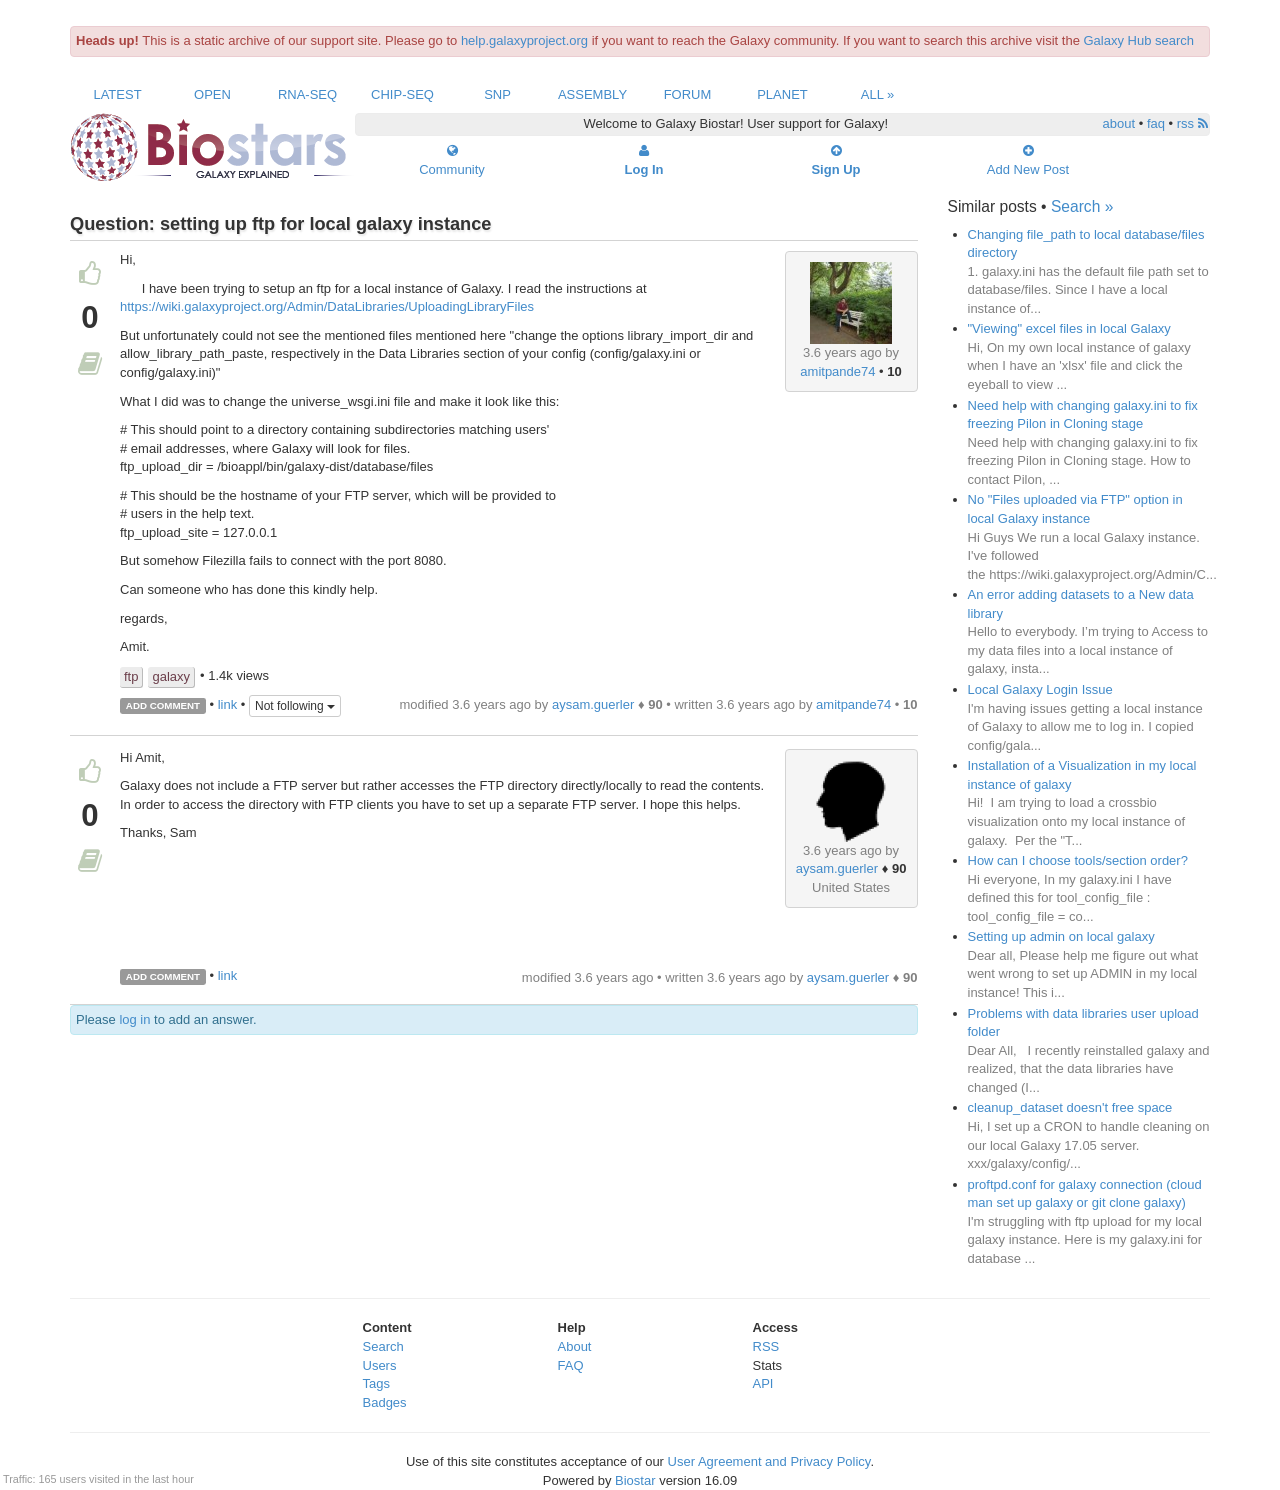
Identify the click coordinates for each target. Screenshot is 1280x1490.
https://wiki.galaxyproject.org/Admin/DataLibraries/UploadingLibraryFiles (327, 306)
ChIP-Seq (402, 94)
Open (212, 94)
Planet (782, 94)
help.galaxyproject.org (524, 40)
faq (1156, 123)
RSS (766, 1346)
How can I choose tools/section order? (1078, 860)
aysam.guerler (593, 704)
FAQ (571, 1365)
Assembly (592, 94)
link (228, 704)
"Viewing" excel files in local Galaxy (1069, 328)
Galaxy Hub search (1139, 40)
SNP (497, 94)
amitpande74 (837, 371)
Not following (295, 706)
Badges (385, 1402)
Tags (376, 1383)
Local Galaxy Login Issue (1040, 689)
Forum (688, 94)
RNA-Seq (307, 94)
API (763, 1383)
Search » (1082, 206)
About (575, 1346)
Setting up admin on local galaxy (1061, 936)
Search (383, 1346)
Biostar (635, 1480)
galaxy (171, 676)
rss (1192, 123)
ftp (131, 676)
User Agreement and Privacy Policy (769, 1461)
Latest (117, 94)
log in (134, 1019)
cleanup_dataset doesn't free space (1070, 1107)
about (1119, 123)
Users (380, 1365)
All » (878, 94)
